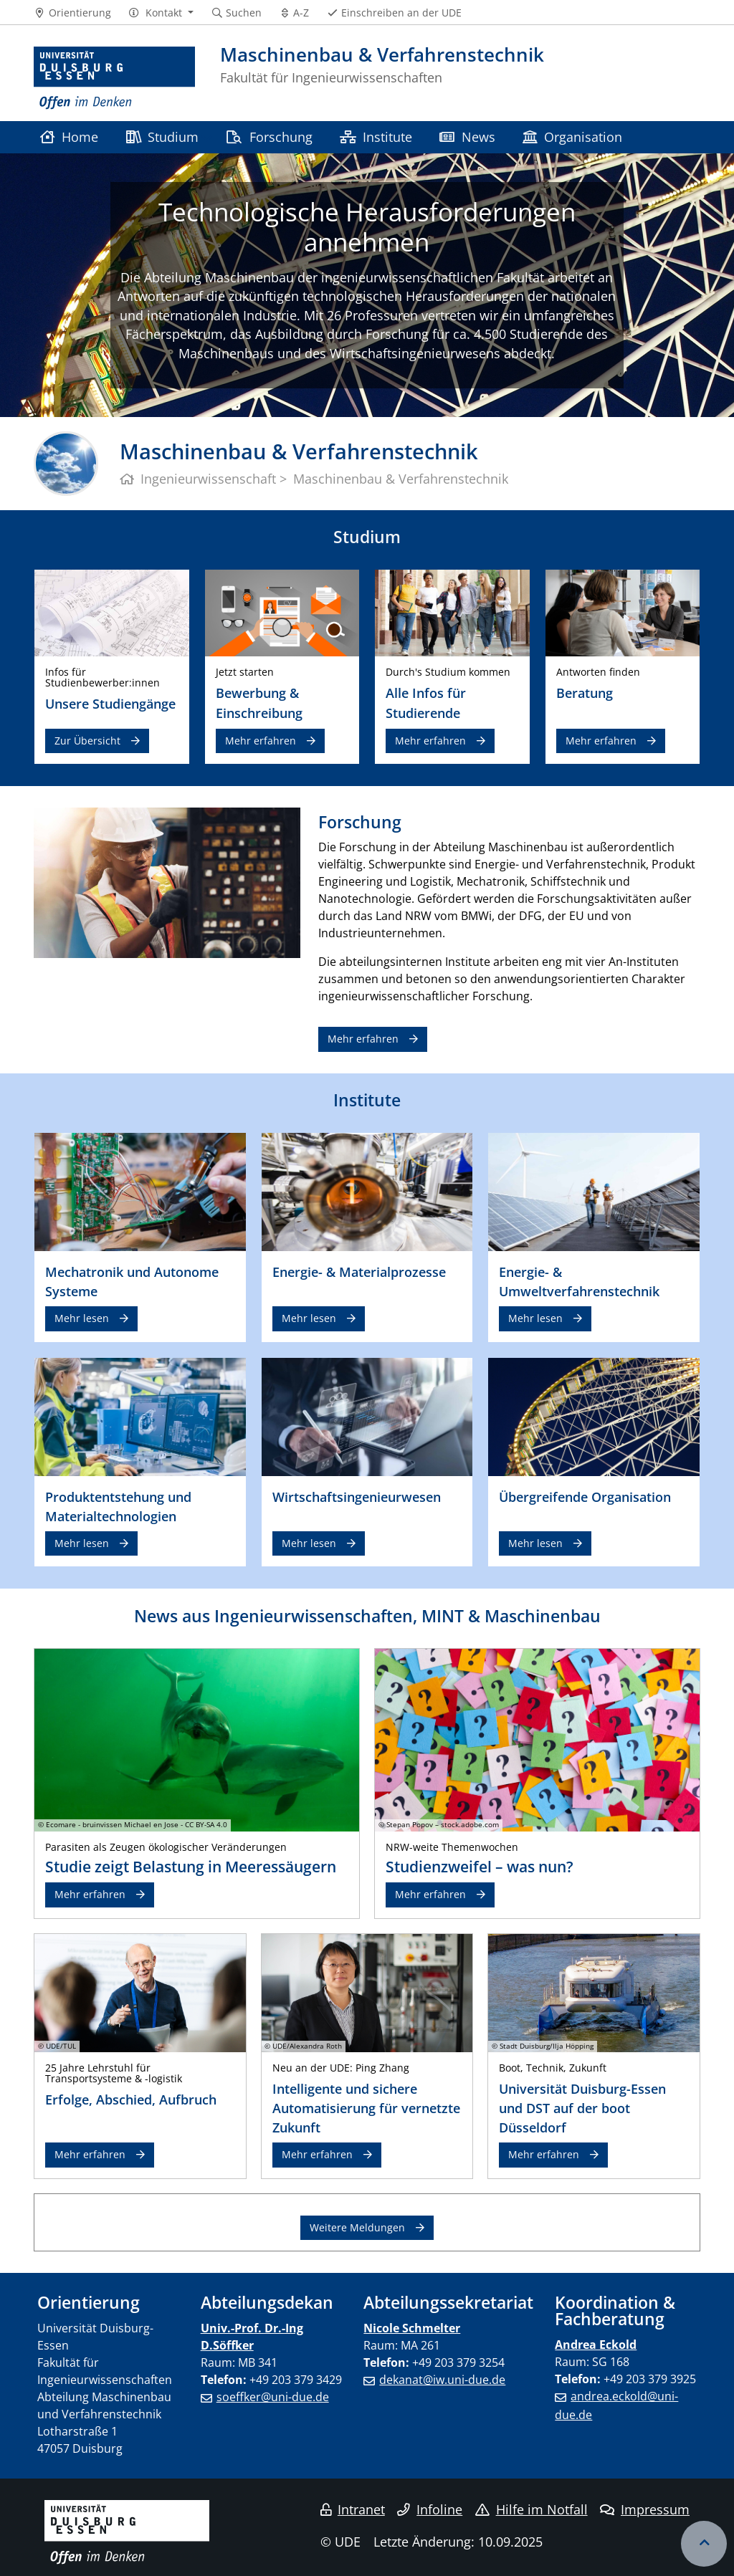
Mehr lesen (81, 1318)
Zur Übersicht (87, 740)
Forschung (269, 136)
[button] (161, 13)
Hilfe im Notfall (531, 2509)
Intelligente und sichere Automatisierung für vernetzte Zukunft (366, 2107)
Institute (376, 136)
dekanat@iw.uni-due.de (442, 2380)
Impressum (645, 2509)
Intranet (352, 2509)
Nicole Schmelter (411, 2328)
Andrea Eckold (596, 2344)
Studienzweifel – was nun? (479, 1867)
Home (69, 136)
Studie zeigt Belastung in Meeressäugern (190, 1867)
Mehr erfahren (260, 740)
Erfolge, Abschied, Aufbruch (130, 2099)
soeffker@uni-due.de (272, 2397)
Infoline (429, 2509)
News (467, 136)
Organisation (572, 136)
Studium (162, 136)
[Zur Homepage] (114, 78)
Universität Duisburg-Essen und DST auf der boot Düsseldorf (582, 2107)
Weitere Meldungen (357, 2227)
